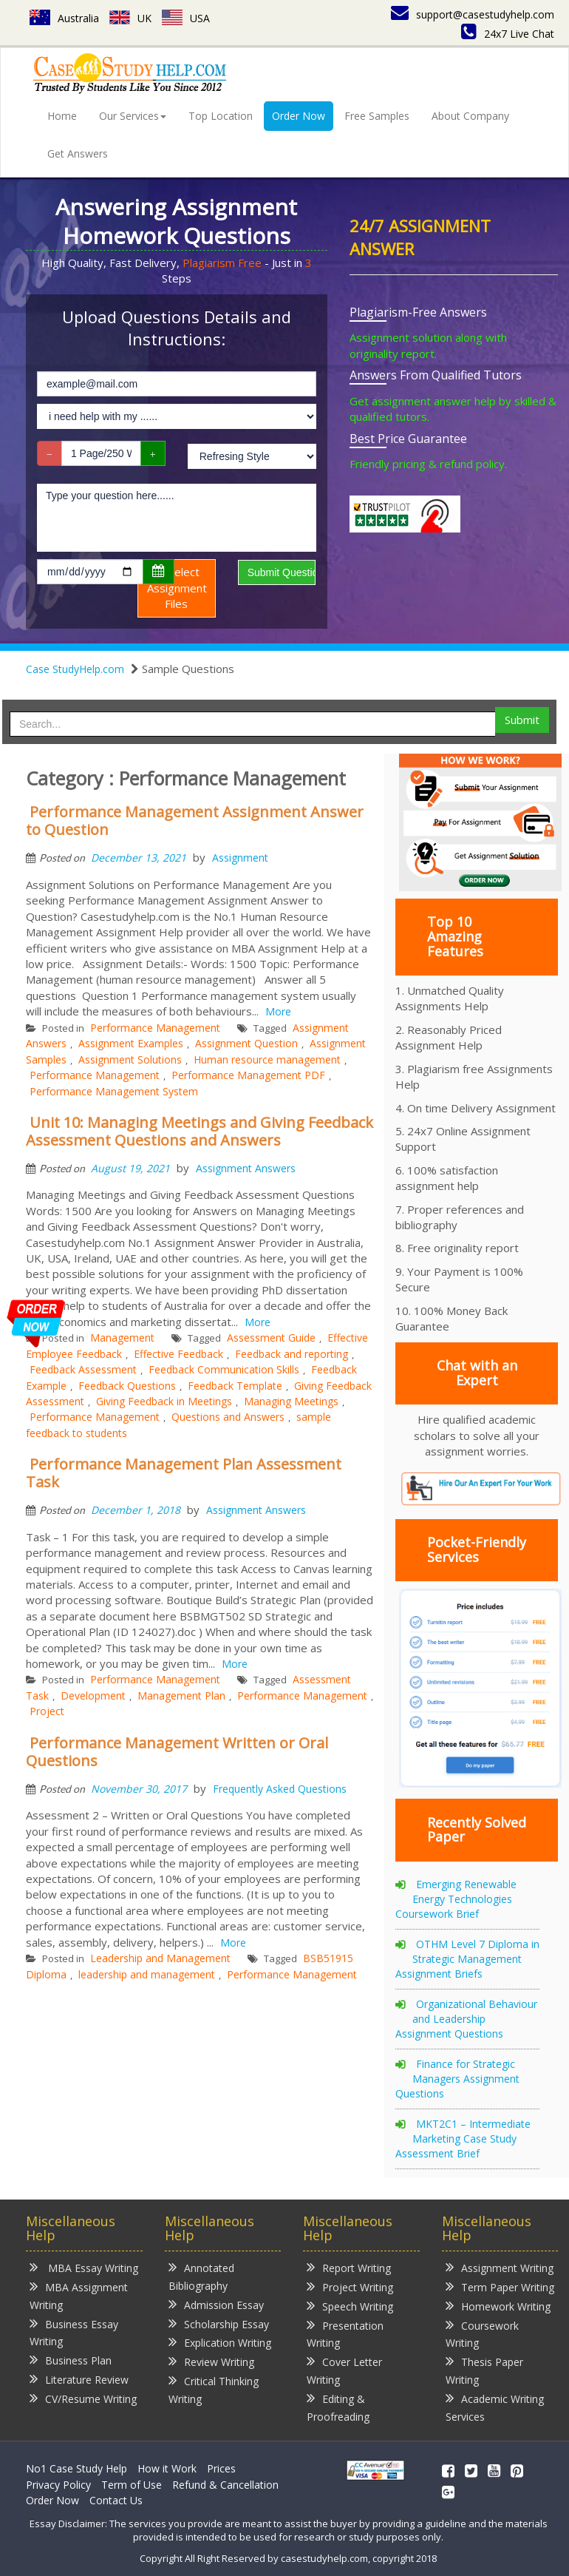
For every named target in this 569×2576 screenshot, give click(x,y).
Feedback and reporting (291, 1354)
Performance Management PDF (248, 1075)
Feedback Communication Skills (224, 1369)
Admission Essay (216, 2304)
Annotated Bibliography (201, 2276)
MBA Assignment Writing (79, 2295)
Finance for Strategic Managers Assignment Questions (457, 2078)
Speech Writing (350, 2305)
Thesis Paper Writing (484, 2370)
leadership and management (146, 1974)
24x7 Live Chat (507, 34)
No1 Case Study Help (76, 2468)
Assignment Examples (130, 1043)
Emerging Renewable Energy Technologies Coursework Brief (456, 1899)
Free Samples (376, 116)
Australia (64, 18)
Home (62, 116)
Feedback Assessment (83, 1369)
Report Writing (349, 2267)
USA (186, 18)
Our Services (132, 116)
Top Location (220, 116)
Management (122, 1338)
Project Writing (350, 2286)
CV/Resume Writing (83, 2398)
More (278, 1011)
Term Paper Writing (500, 2286)
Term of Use (131, 2485)
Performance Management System (114, 1091)
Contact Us (116, 2500)
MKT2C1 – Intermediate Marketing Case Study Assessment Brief (463, 2138)
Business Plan (71, 2359)
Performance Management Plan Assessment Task (183, 1473)
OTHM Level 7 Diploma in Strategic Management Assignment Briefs (467, 1959)
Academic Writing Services (495, 2407)
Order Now (298, 116)
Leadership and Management (160, 1958)
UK (130, 18)
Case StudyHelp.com (75, 669)
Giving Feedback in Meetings (164, 1401)
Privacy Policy (58, 2485)
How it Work (167, 2468)
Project (47, 1711)
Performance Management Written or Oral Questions (177, 1752)
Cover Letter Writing (344, 2370)
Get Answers (77, 153)
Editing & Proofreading (338, 2407)
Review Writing (211, 2361)
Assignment (240, 858)
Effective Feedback (178, 1354)
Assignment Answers (246, 1168)
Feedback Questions (127, 1386)
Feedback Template (235, 1386)
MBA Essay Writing (84, 2267)
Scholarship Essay (218, 2323)
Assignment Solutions (130, 1059)
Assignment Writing (499, 2267)
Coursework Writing (482, 2333)
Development (93, 1695)
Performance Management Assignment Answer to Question (195, 820)
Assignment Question (246, 1043)
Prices (221, 2468)
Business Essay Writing (74, 2332)
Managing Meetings (291, 1401)
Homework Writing (498, 2305)
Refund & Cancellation (225, 2485)
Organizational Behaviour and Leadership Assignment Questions (466, 2019)
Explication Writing (219, 2342)
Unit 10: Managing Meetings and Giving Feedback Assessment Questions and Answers (199, 1131)
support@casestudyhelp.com (472, 14)
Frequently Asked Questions (280, 1789)
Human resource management (267, 1059)
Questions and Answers (227, 1417)
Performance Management (155, 1028)
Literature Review (79, 2379)
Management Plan (181, 1695)
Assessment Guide (271, 1338)
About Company (470, 116)
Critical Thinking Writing (213, 2389)
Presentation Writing (345, 2333)
